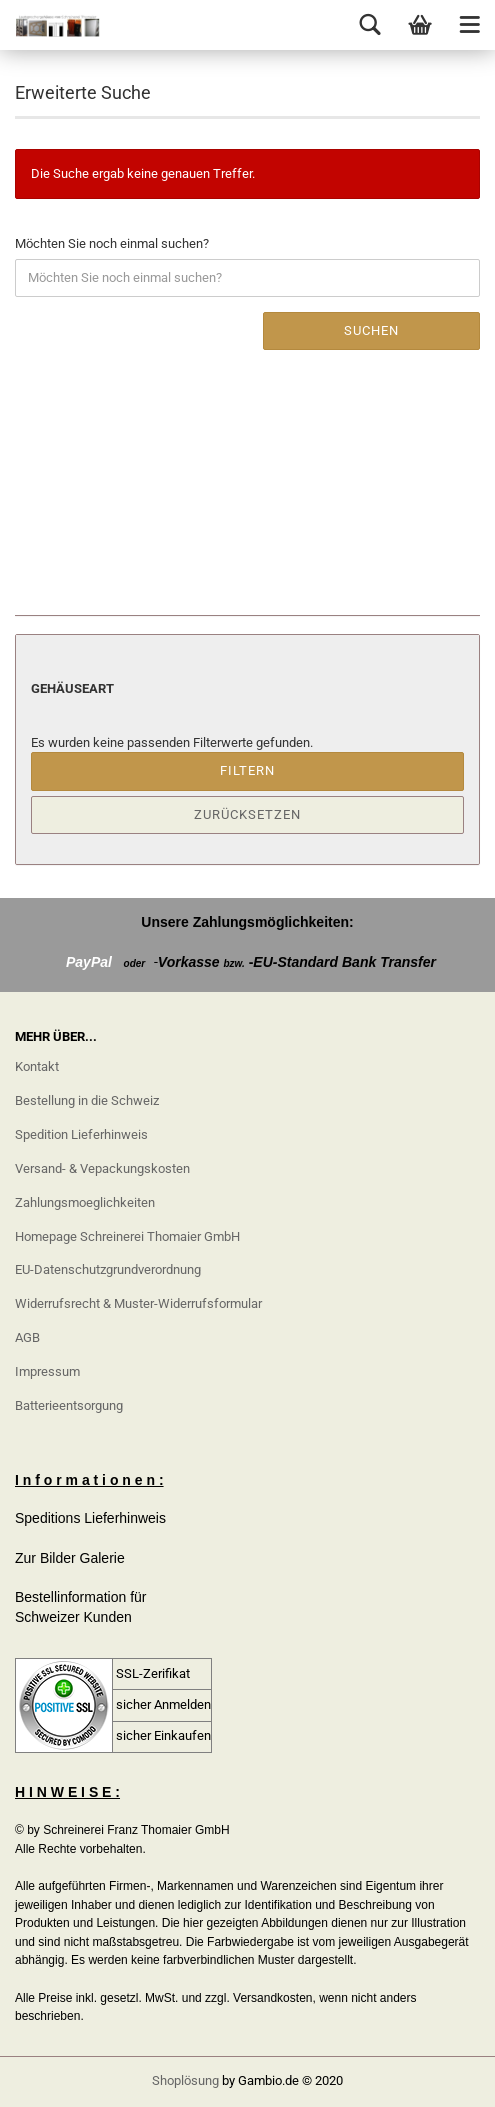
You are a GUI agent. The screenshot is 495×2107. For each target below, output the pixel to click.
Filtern (247, 770)
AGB (27, 1337)
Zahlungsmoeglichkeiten (85, 1202)
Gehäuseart (72, 688)
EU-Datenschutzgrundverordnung (108, 1269)
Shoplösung (185, 2080)
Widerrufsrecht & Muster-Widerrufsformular (138, 1303)
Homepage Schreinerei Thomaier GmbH (127, 1236)
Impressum (47, 1371)
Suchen (371, 330)
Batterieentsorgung (69, 1405)
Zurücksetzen (247, 814)
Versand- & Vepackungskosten (102, 1168)
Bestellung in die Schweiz (87, 1100)
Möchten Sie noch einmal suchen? (112, 243)
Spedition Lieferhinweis (81, 1134)
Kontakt (37, 1066)
